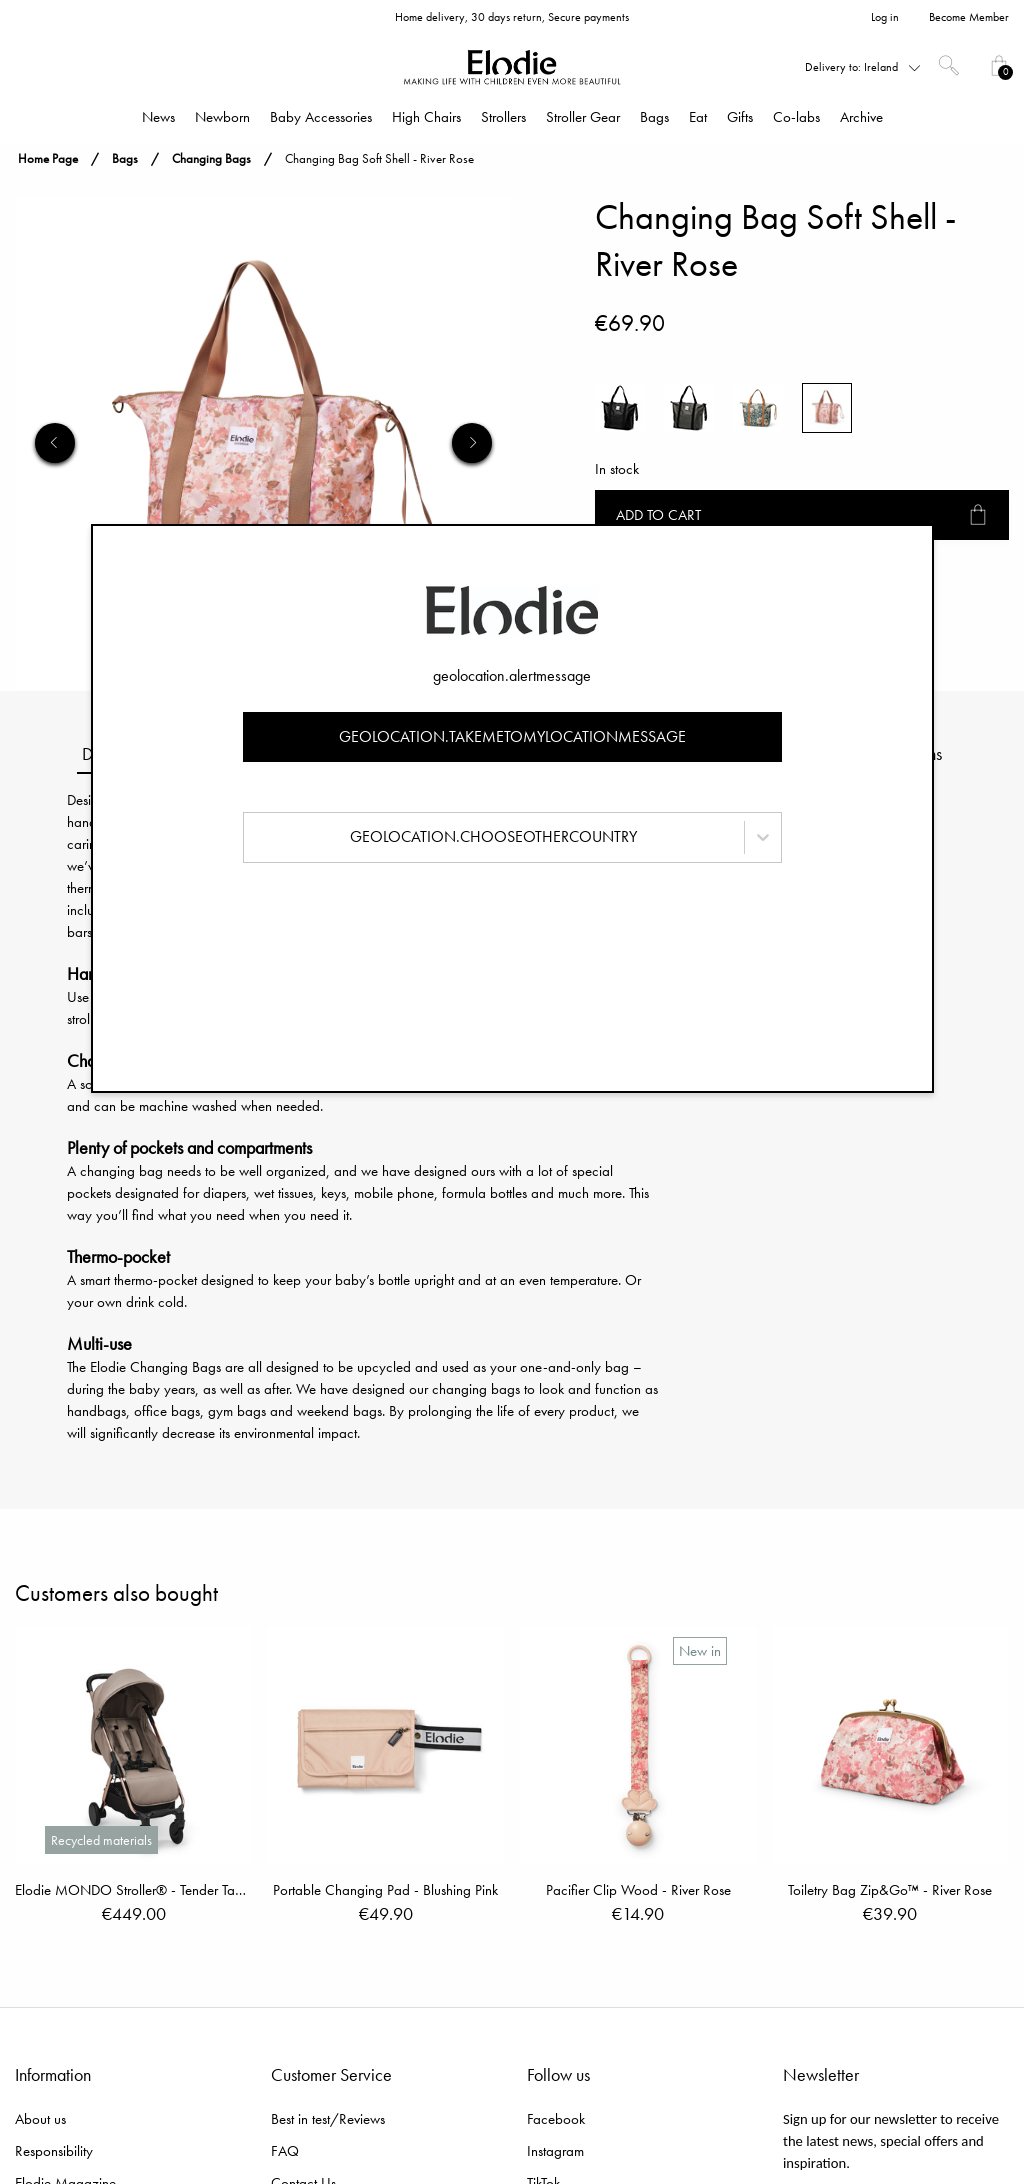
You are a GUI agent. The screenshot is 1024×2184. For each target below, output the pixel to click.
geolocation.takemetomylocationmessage (512, 736)
